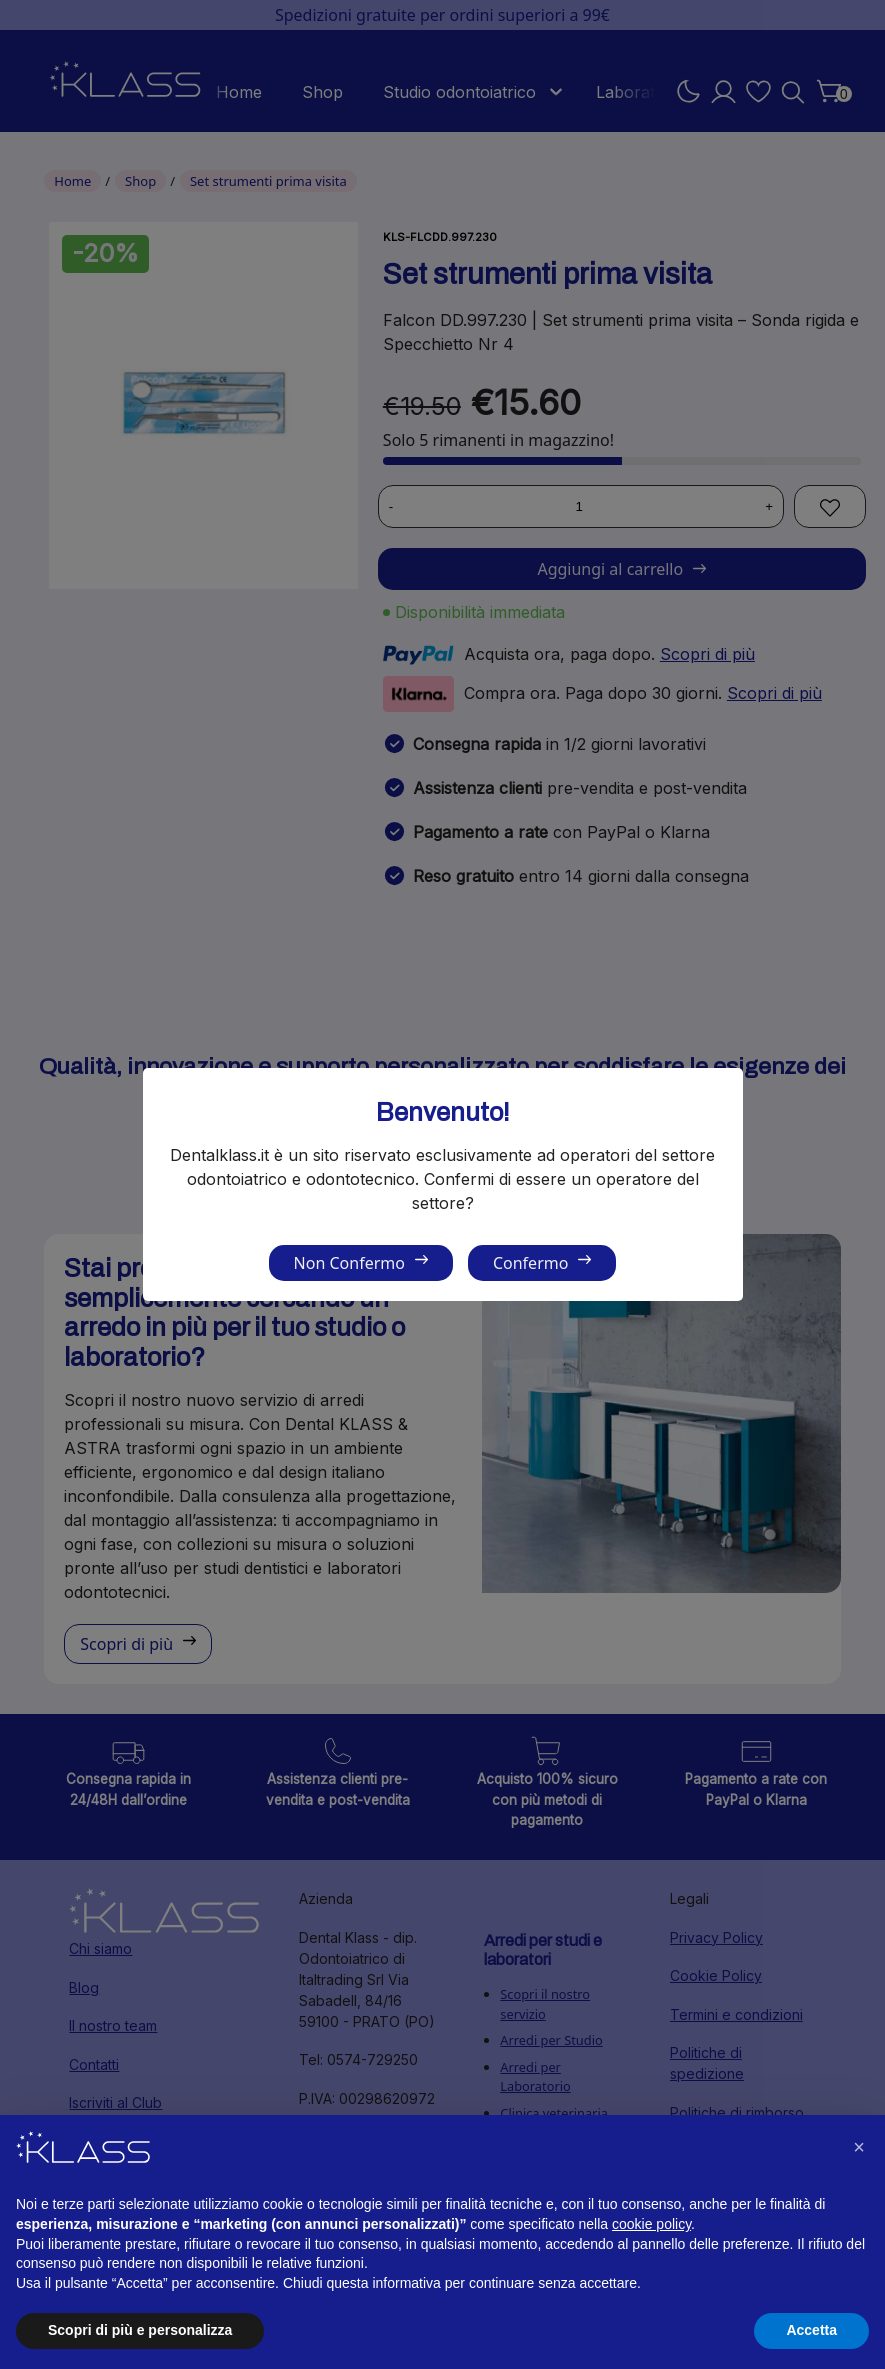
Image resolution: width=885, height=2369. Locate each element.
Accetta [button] (811, 2330)
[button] (859, 2147)
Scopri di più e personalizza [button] (140, 2330)
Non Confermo (349, 1263)
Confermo (530, 1263)
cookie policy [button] (651, 2224)
